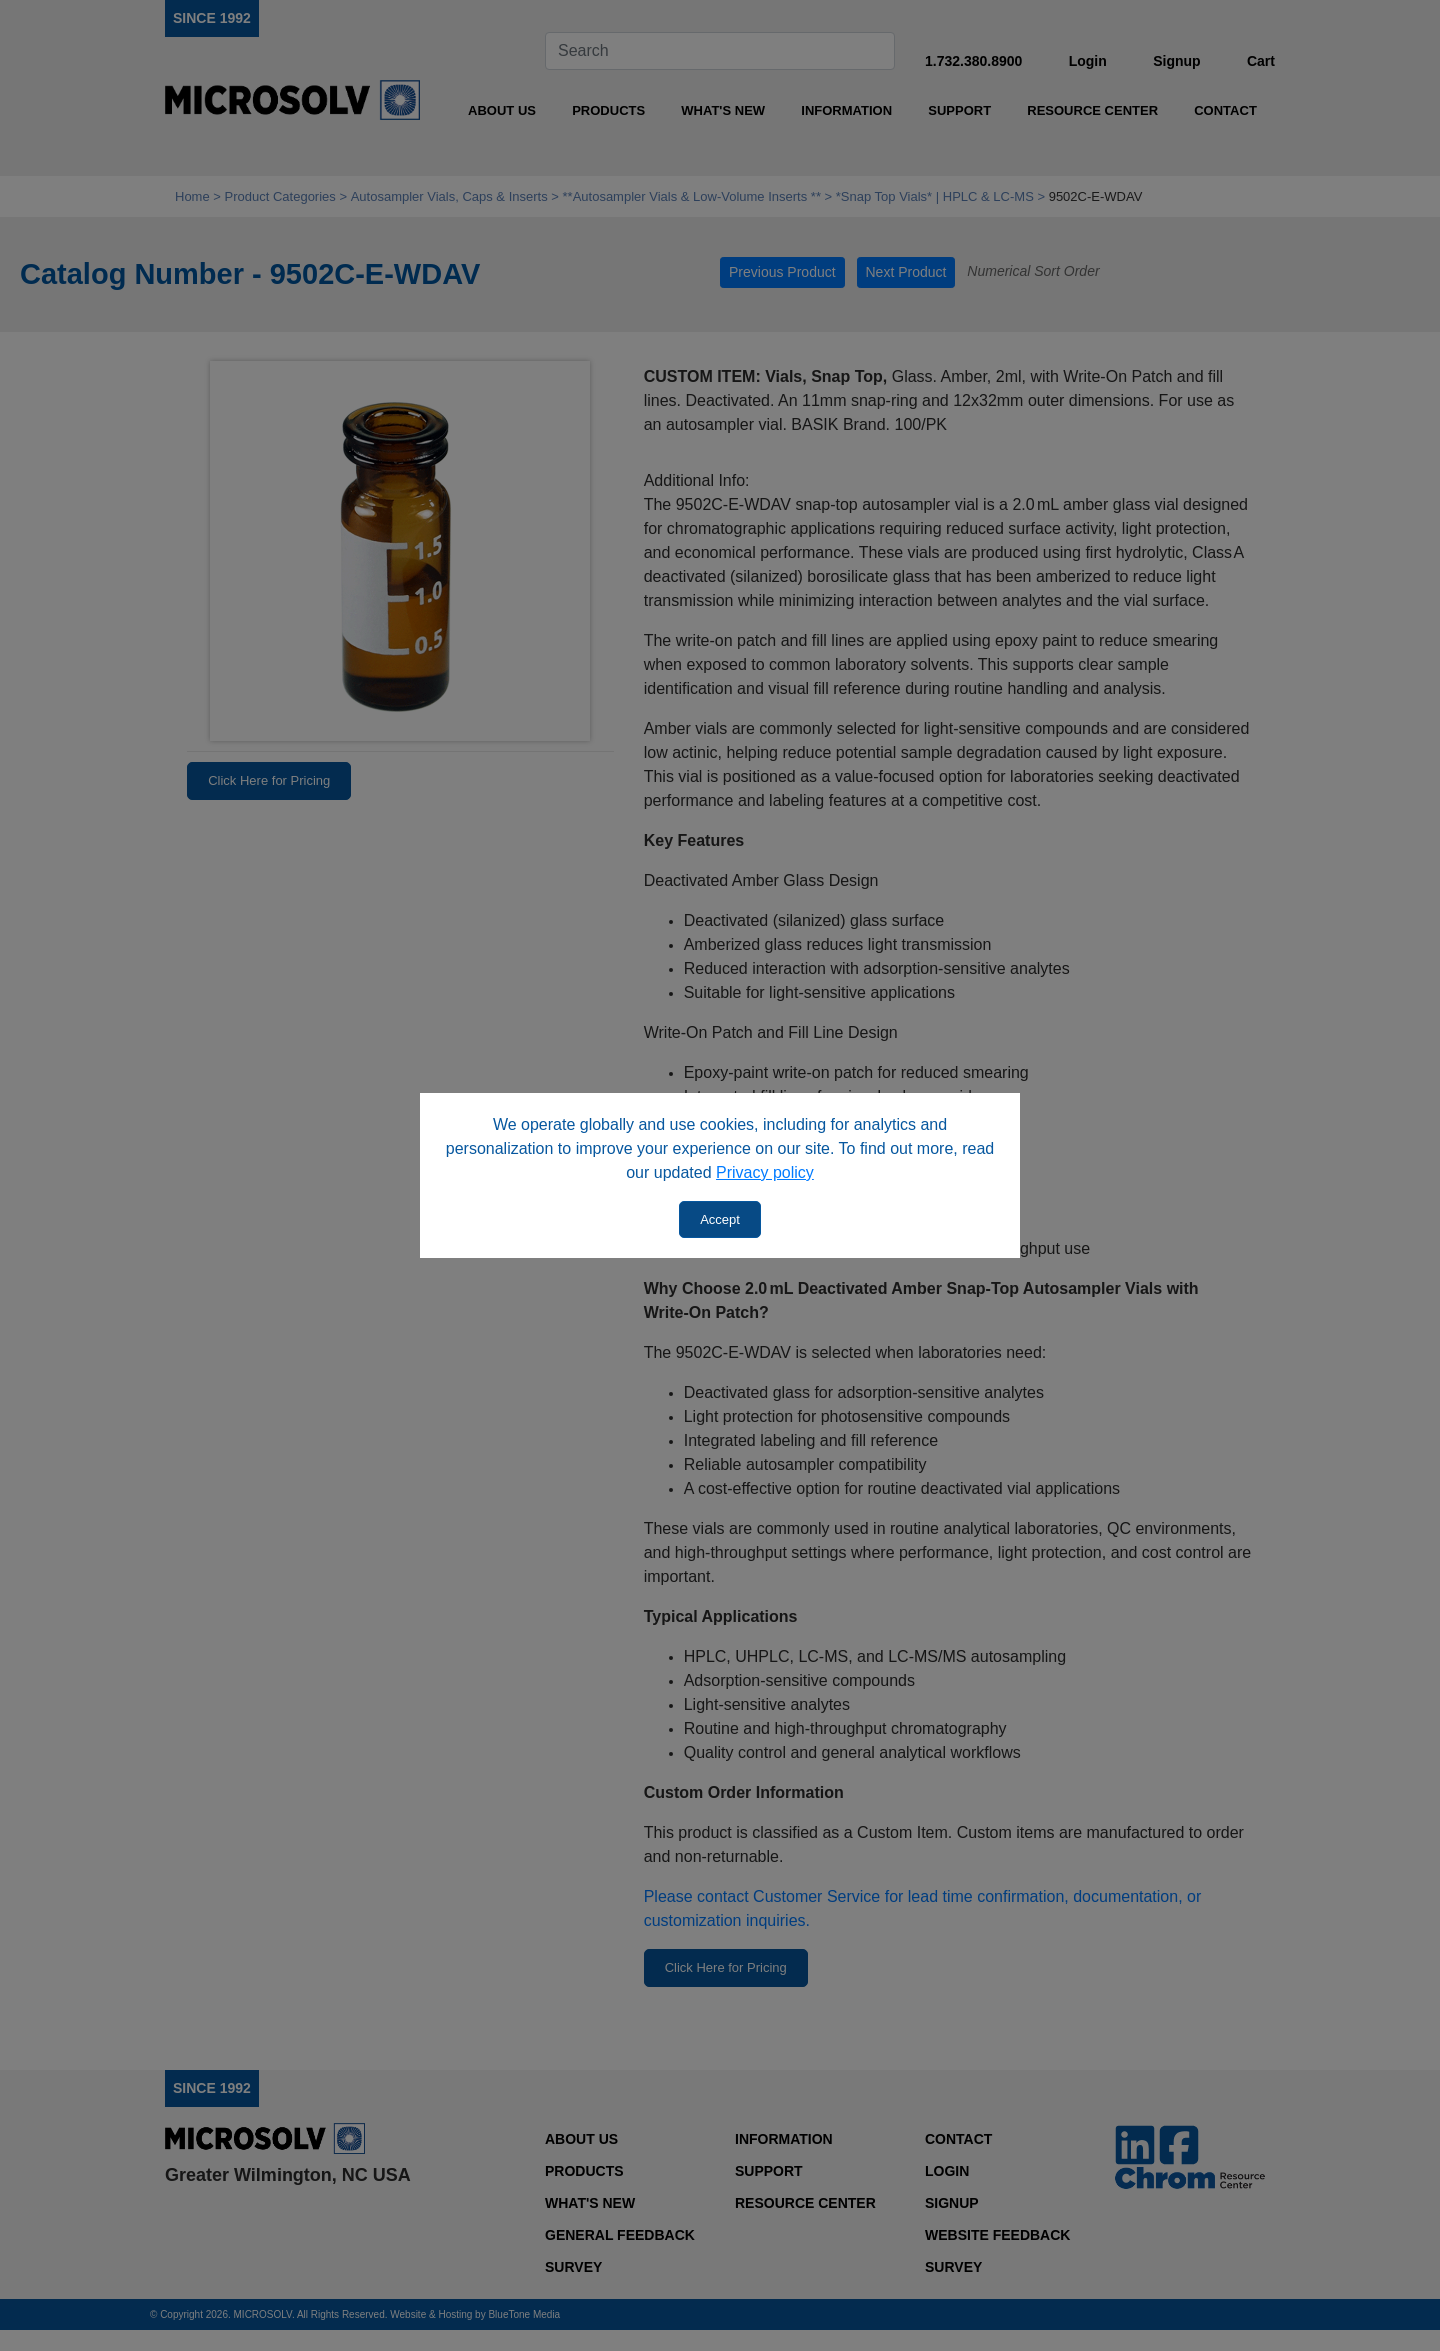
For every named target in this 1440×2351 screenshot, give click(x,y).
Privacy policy (765, 1172)
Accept (720, 1219)
